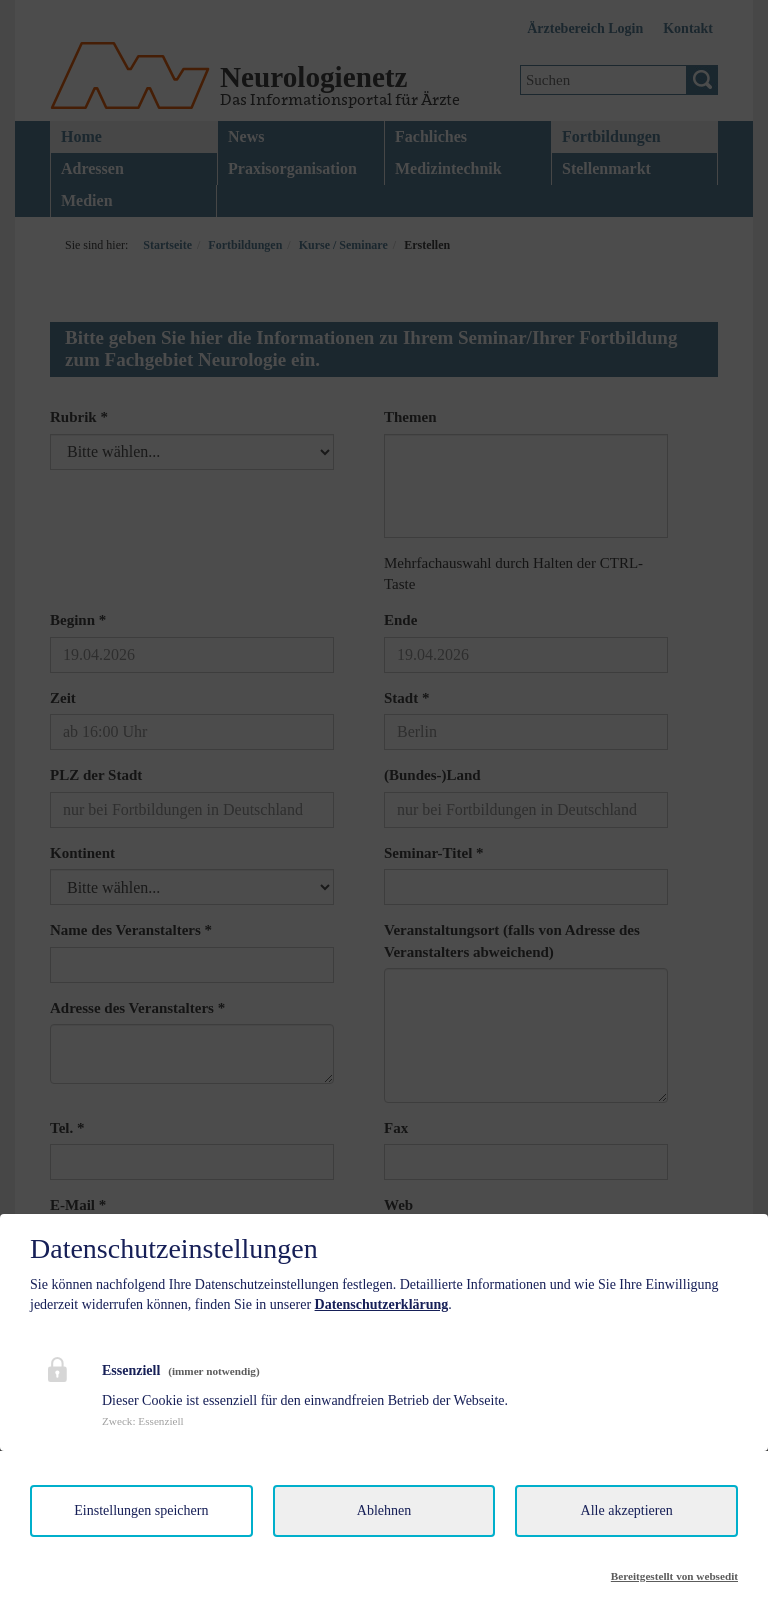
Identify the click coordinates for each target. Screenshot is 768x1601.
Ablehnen (384, 1510)
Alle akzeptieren (627, 1510)
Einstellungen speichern (141, 1510)
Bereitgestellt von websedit (674, 1576)
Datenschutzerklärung (382, 1304)
